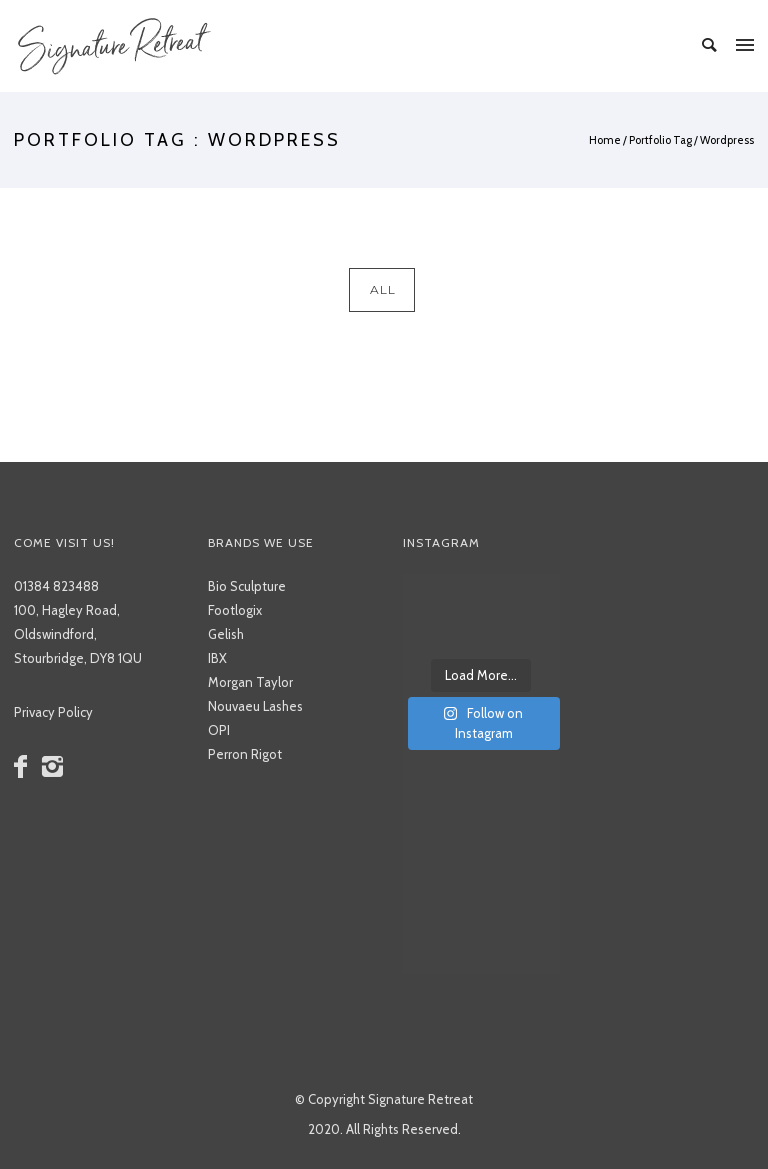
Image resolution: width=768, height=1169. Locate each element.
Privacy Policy (53, 712)
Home (605, 140)
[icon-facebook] (25, 767)
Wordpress (727, 140)
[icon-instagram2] (57, 767)
